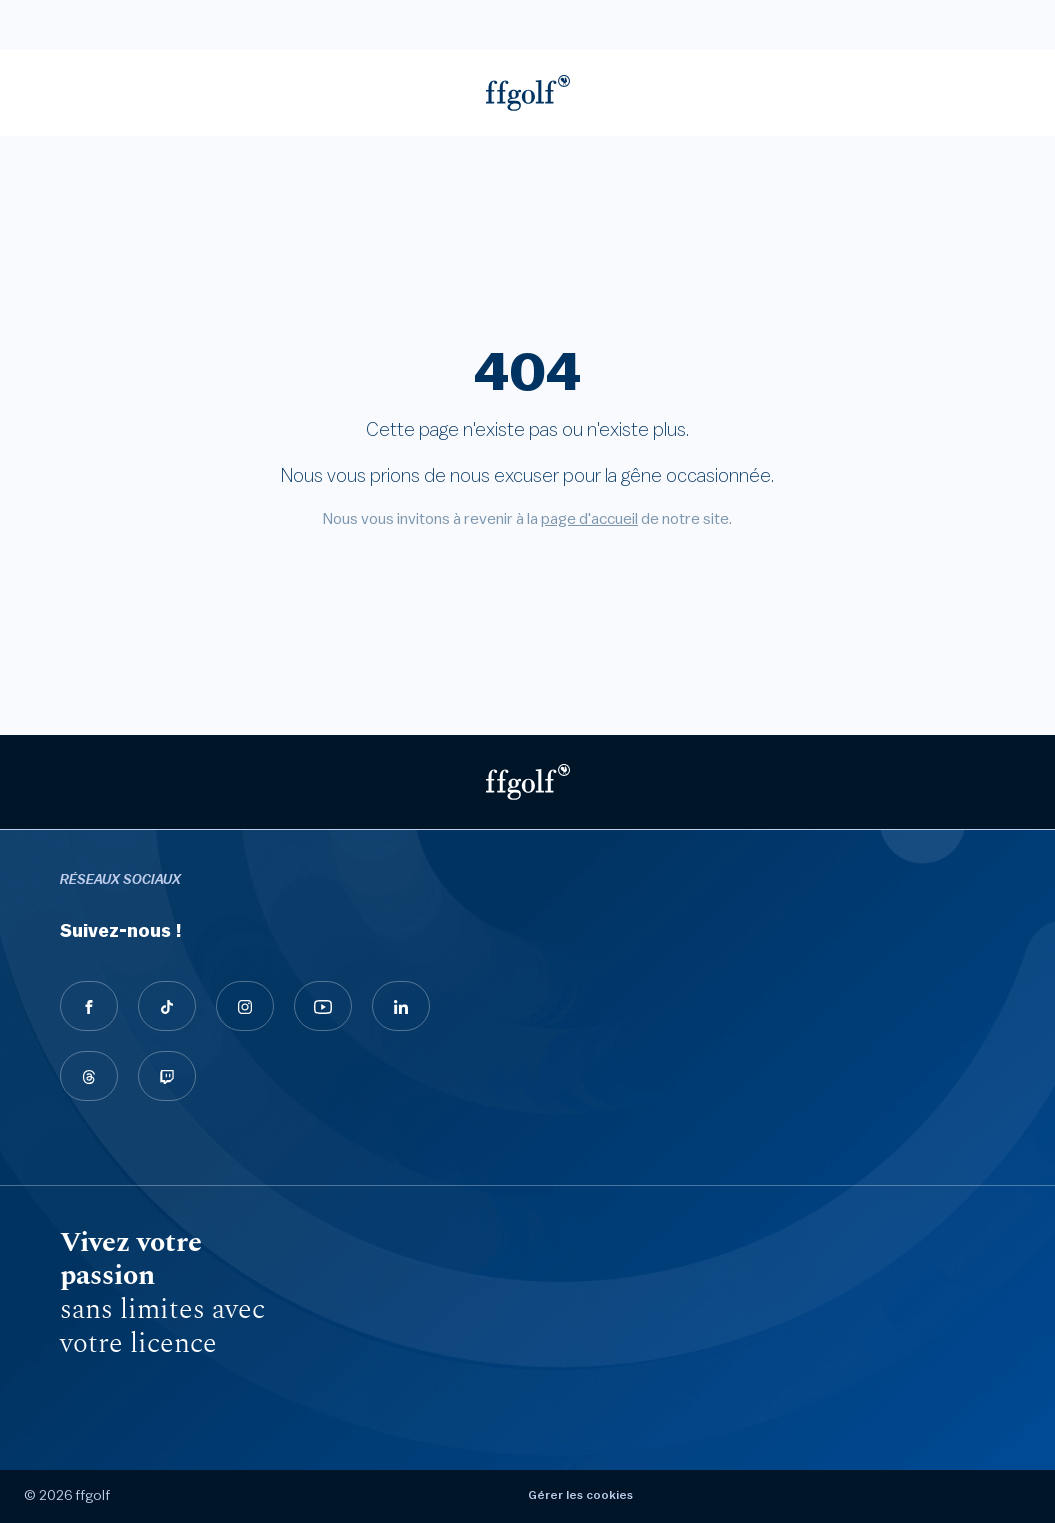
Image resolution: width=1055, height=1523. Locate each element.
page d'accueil (589, 519)
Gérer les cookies (580, 1495)
